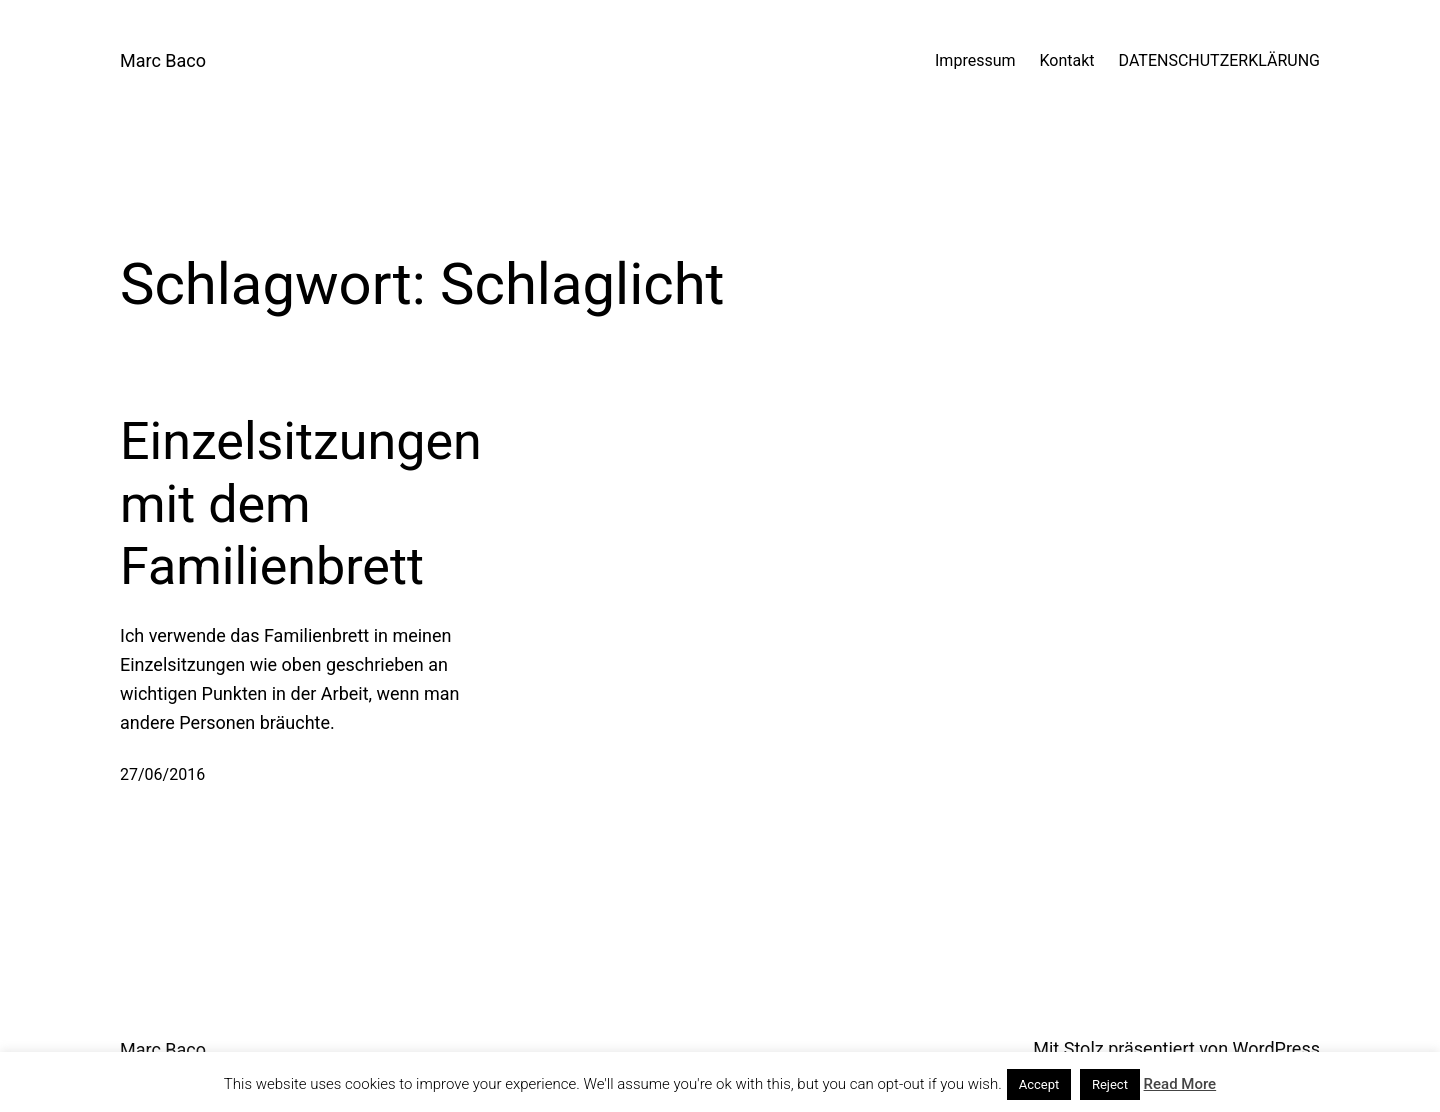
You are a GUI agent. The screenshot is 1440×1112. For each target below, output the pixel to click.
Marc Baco (163, 60)
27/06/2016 (162, 774)
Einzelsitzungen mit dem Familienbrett (301, 504)
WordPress (1276, 1048)
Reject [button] (1110, 1084)
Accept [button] (1039, 1084)
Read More (1180, 1084)
